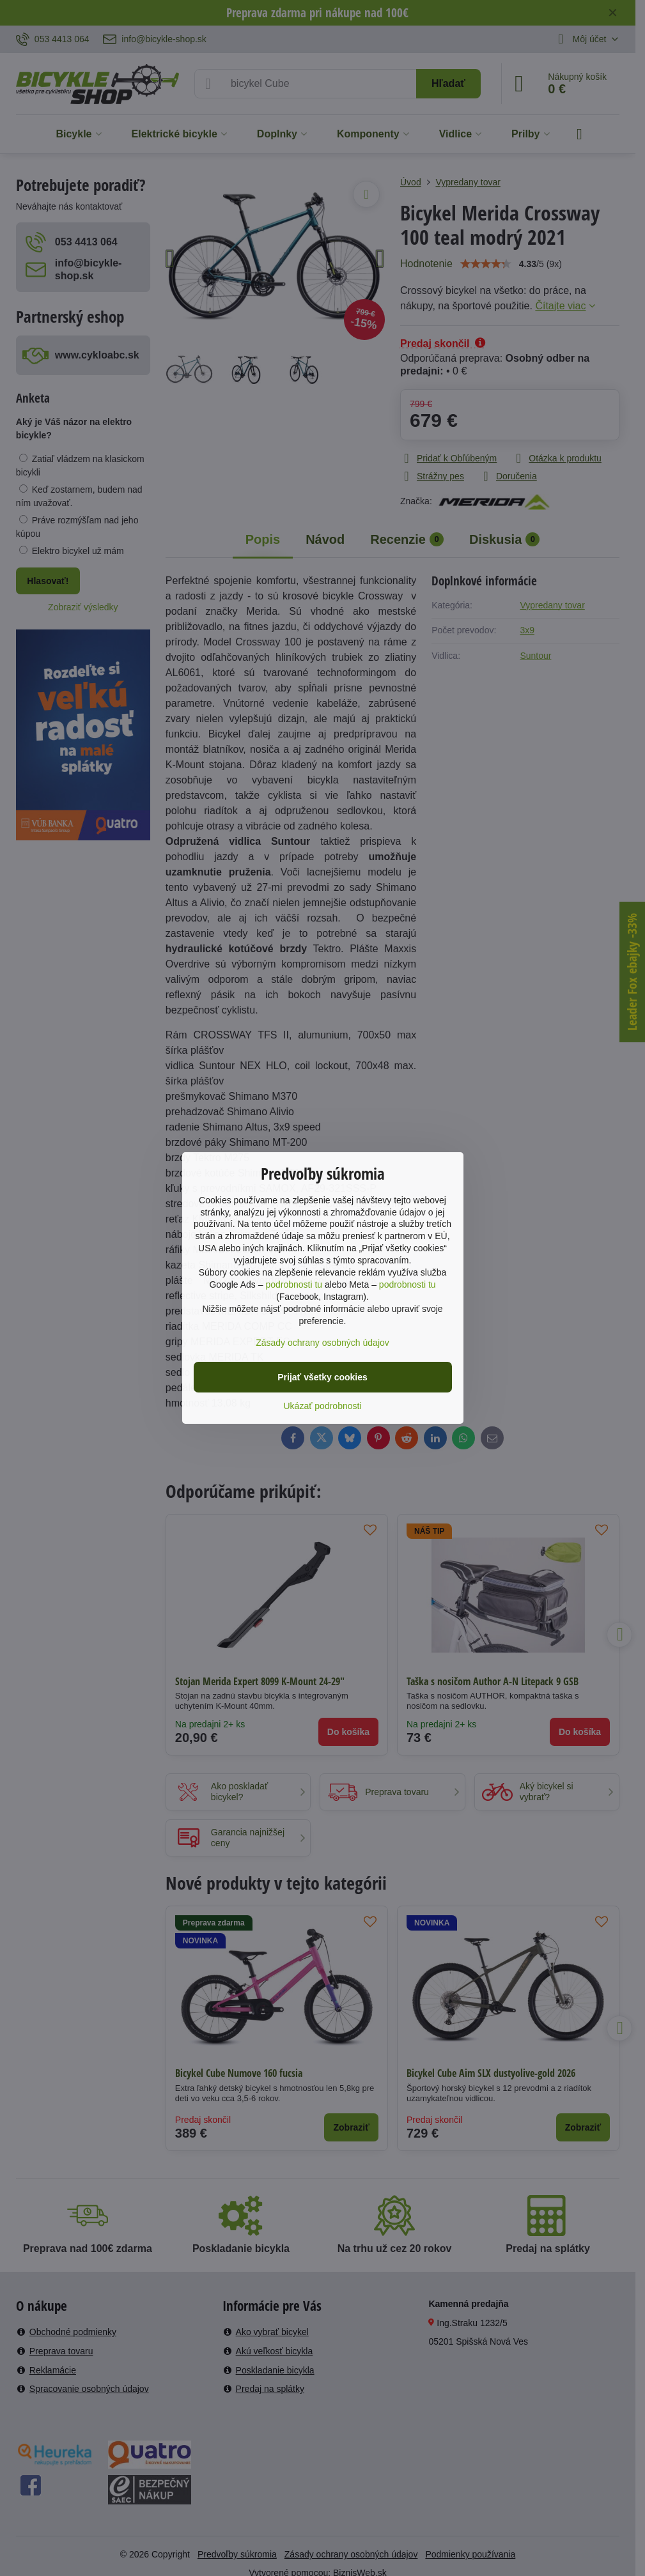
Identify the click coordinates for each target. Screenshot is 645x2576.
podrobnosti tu (293, 1284)
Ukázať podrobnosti (323, 1406)
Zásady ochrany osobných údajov (322, 1343)
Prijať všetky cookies (322, 1377)
